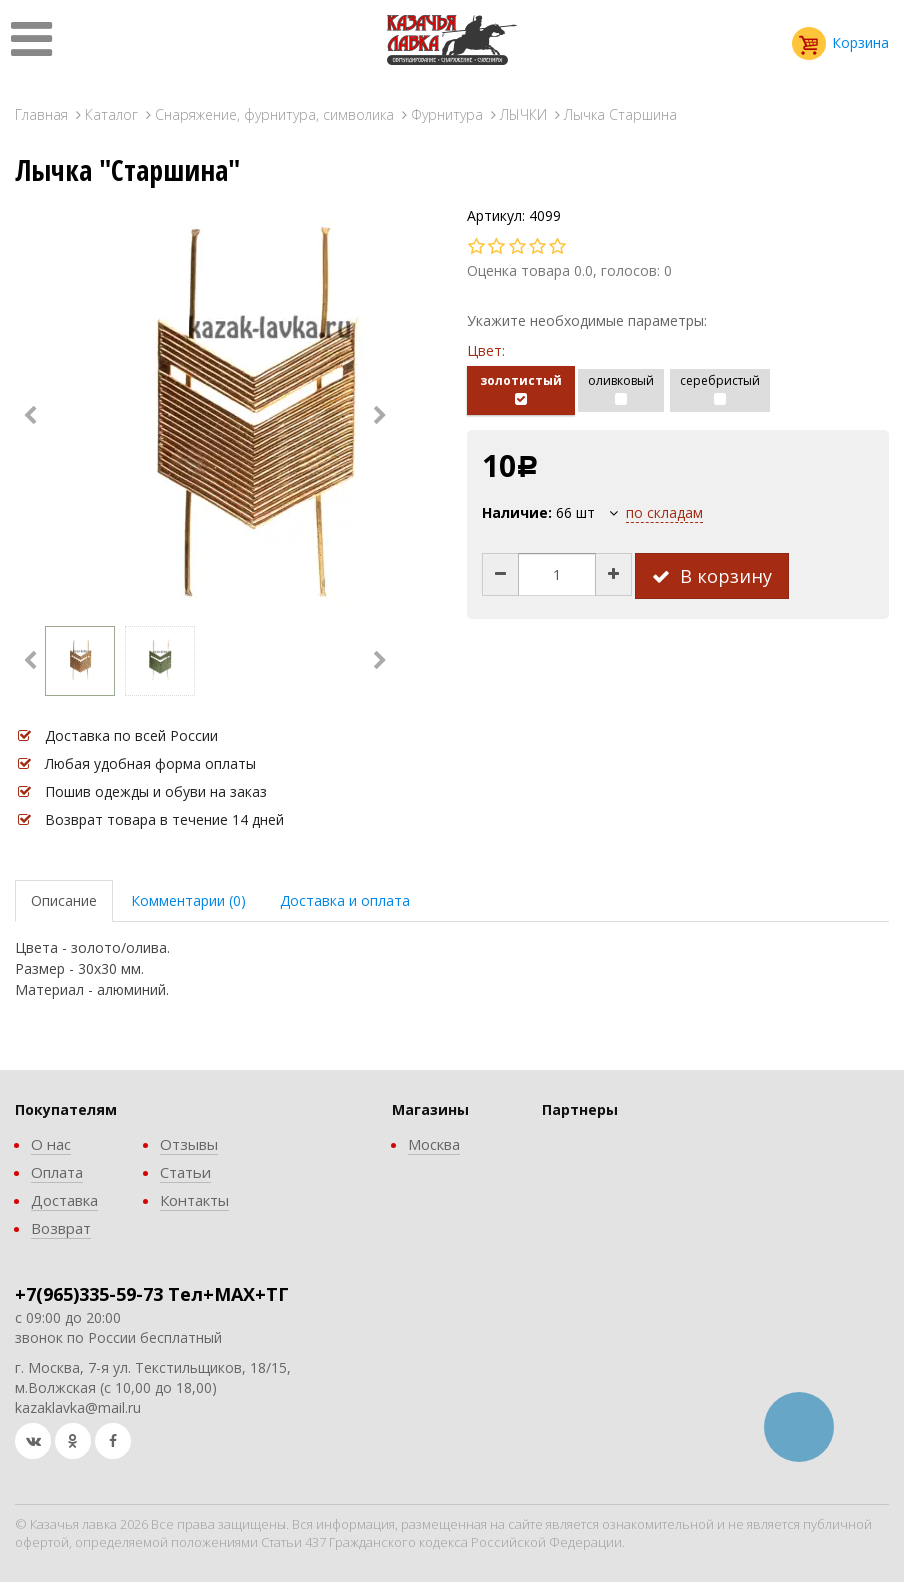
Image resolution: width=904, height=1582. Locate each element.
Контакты (194, 1200)
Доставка (64, 1200)
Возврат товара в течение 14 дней (164, 819)
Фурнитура (447, 114)
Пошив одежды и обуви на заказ (156, 791)
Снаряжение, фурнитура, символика (274, 114)
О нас (51, 1144)
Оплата (57, 1172)
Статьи (185, 1172)
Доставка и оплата (345, 900)
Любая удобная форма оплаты (150, 763)
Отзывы (189, 1144)
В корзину (712, 576)
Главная (41, 114)
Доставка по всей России (131, 735)
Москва (434, 1144)
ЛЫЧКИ (523, 114)
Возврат (61, 1228)
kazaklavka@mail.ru (78, 1407)
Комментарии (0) (188, 900)
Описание (64, 900)
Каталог (111, 114)
